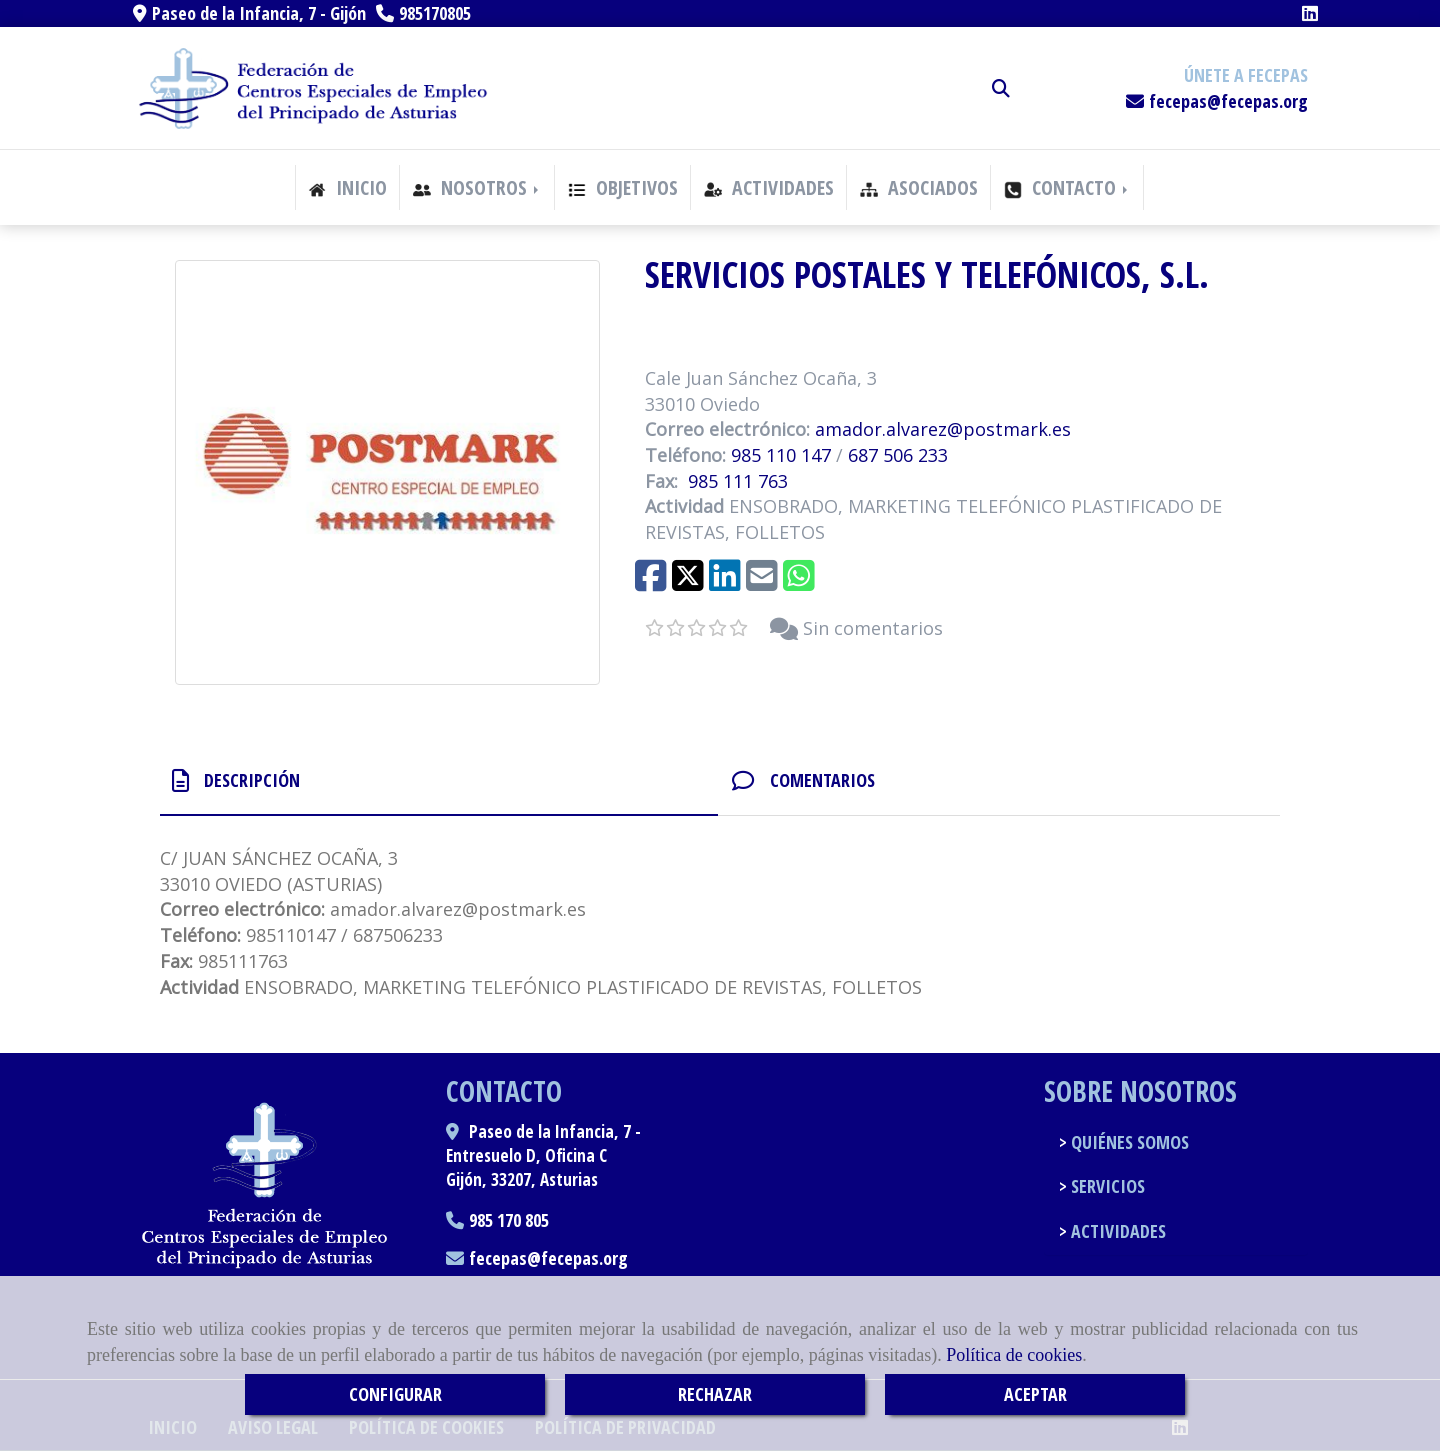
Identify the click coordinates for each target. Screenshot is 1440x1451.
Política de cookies (1014, 1355)
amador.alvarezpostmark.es (943, 429)
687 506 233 (898, 455)
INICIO (347, 187)
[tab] (439, 780)
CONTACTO (1067, 187)
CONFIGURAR (395, 1394)
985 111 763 (738, 481)
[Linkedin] (1310, 13)
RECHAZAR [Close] (715, 1394)
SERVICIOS (1106, 1186)
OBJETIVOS (623, 187)
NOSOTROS (477, 187)
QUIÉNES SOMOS (1128, 1142)
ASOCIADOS (919, 187)
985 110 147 (781, 455)
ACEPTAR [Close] (1035, 1394)
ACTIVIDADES (769, 187)
